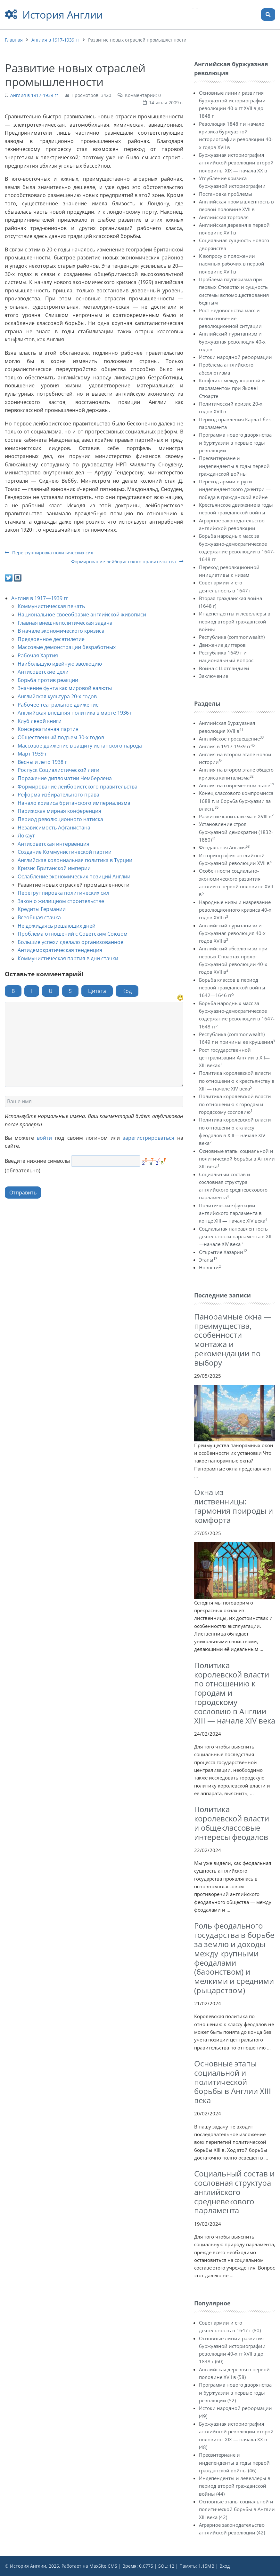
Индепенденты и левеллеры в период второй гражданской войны (234, 621)
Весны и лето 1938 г (42, 761)
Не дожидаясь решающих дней (56, 925)
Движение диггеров (222, 645)
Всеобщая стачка (39, 917)
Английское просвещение (231, 738)
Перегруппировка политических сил (49, 553)
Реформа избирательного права (58, 794)
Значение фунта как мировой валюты (65, 688)
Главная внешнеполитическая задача (65, 622)
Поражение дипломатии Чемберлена (65, 778)
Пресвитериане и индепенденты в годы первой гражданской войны (234, 466)
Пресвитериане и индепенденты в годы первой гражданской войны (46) (234, 2463)
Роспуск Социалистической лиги (58, 769)
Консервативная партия (48, 729)
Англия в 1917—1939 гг (39, 598)
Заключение (213, 676)
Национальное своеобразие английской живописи (82, 614)
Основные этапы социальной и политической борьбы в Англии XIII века (237, 1159)
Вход (224, 2566)
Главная (14, 40)
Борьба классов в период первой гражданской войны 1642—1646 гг (232, 988)
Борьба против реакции (48, 680)
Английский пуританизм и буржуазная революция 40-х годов (232, 341)
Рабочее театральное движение (58, 704)
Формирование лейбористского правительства (127, 562)
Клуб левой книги (40, 721)
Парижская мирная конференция (59, 810)
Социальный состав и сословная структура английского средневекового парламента (234, 2191)
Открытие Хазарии (223, 1252)
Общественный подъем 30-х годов (61, 737)
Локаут (26, 835)
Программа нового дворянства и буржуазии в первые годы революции (235, 443)
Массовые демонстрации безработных (67, 647)
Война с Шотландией (224, 668)
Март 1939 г (32, 753)
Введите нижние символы (37, 1160)
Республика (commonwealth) (232, 637)
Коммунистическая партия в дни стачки (68, 958)
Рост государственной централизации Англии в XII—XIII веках (234, 1058)
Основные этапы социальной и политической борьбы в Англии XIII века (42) (237, 2509)
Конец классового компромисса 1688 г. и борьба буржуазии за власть (236, 801)
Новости (210, 1267)
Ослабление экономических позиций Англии (74, 876)
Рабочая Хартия (38, 655)
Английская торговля (224, 217)
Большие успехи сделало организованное (70, 942)
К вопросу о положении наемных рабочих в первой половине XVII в (231, 264)
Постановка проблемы (225, 194)
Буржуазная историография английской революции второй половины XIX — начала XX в (236, 163)
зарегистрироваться (148, 1137)
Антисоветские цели (43, 671)
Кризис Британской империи (54, 868)
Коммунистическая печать (51, 606)
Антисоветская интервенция (53, 843)
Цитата (97, 991)
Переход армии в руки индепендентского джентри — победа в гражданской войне (235, 489)
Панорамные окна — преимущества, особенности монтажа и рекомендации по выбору (232, 1339)
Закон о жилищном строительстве (61, 901)
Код (127, 991)
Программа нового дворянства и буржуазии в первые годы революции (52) (235, 2393)
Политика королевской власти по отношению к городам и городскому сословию (235, 1104)
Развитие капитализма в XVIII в (236, 816)
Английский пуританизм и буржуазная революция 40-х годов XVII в (232, 933)
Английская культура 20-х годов (57, 696)
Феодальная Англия (224, 847)
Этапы (208, 1259)
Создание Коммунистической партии (64, 851)
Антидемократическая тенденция (60, 950)
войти (44, 1137)
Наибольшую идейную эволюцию (60, 663)
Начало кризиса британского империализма (74, 802)
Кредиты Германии (42, 909)
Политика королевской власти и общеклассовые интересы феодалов (231, 1823)
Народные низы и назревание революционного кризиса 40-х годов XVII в (235, 910)
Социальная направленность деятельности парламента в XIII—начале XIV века (236, 1236)
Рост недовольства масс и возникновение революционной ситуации (230, 318)
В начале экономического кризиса (61, 630)
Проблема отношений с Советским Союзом (73, 933)
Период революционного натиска (60, 819)
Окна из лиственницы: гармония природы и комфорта (233, 1506)
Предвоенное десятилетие (51, 639)
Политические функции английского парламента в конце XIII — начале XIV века (233, 1213)
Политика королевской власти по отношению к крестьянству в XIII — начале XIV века (237, 1081)
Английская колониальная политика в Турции (75, 860)
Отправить (23, 1192)
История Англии (62, 14)
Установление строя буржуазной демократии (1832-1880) (236, 832)
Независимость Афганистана (54, 827)
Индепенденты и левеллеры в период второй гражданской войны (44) (234, 2486)
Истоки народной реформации (235, 357)
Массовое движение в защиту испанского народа (80, 745)
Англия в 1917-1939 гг (55, 40)
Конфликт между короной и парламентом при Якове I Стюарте (232, 388)
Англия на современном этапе (236, 785)
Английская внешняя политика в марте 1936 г (75, 712)
